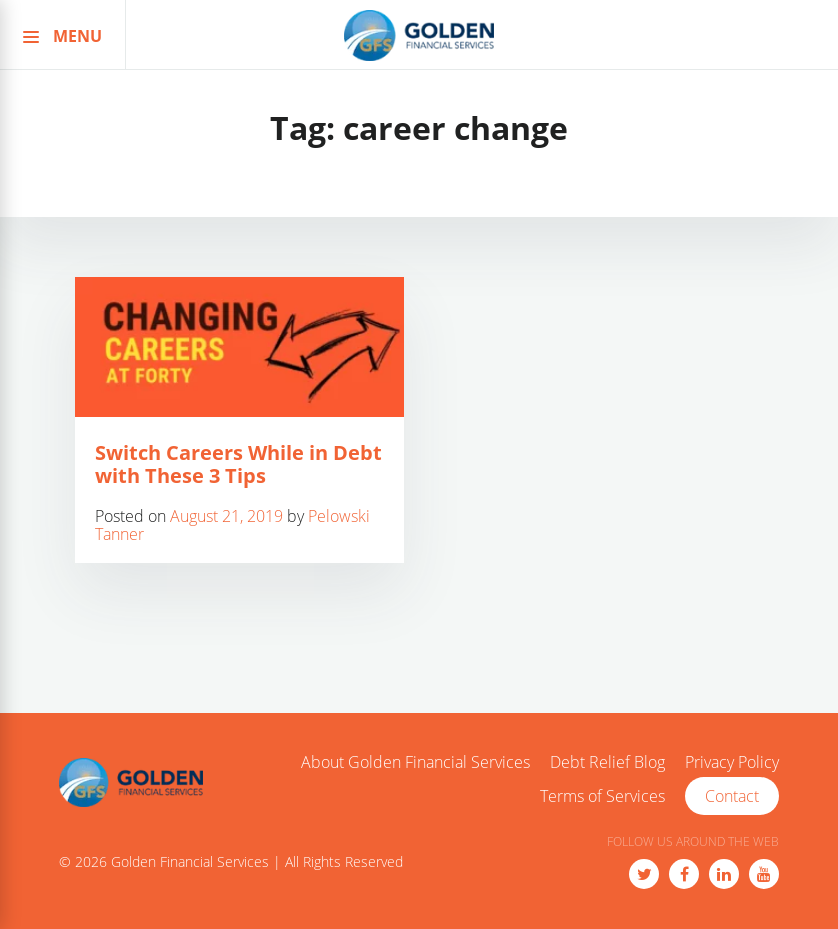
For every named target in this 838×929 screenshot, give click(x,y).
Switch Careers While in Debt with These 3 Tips (238, 464)
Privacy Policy (732, 763)
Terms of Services (602, 797)
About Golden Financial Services (415, 763)
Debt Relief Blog (607, 763)
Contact (732, 796)
